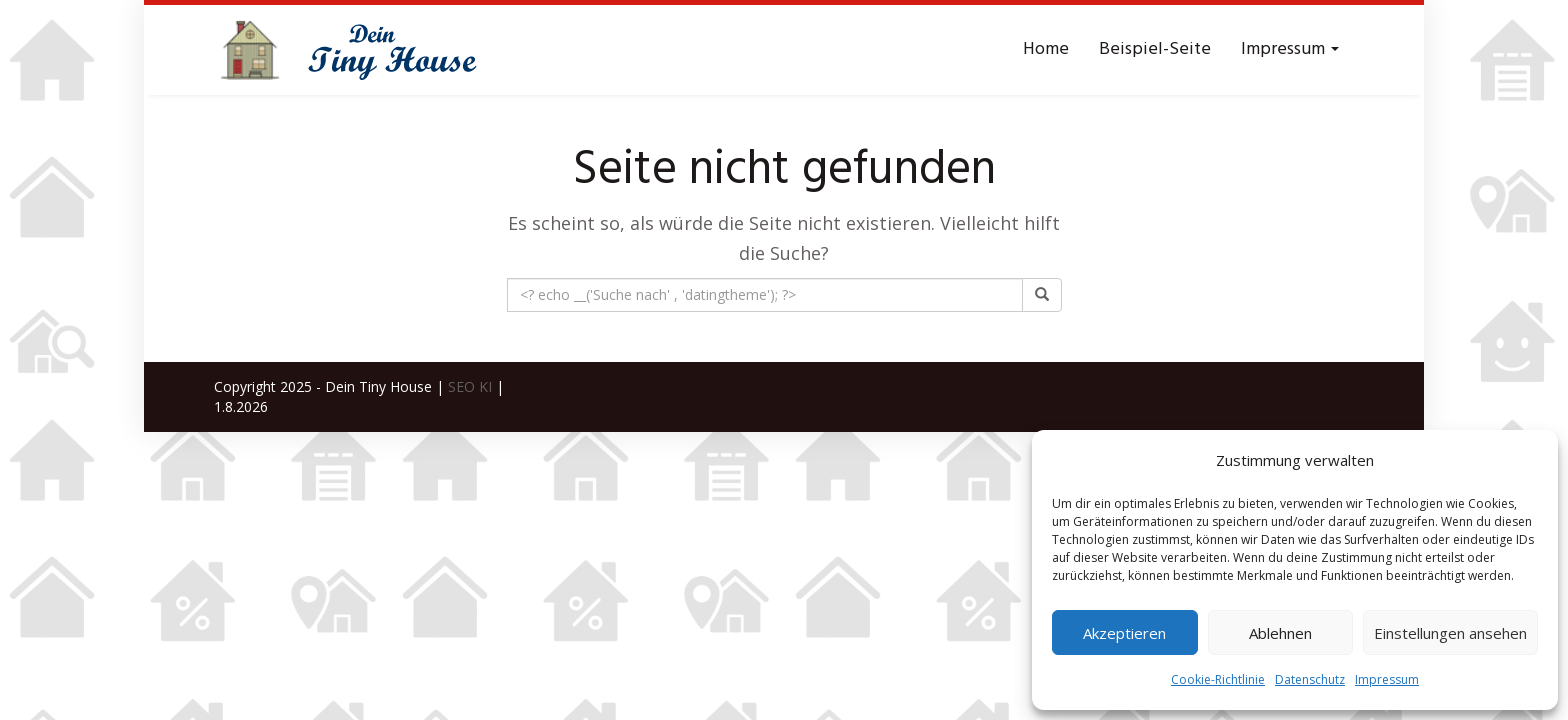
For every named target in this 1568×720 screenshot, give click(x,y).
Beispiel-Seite (1155, 49)
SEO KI (470, 386)
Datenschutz (1310, 679)
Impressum (1387, 679)
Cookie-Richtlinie (1218, 679)
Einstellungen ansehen (1450, 633)
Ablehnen (1280, 633)
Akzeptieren (1124, 633)
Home (1046, 49)
